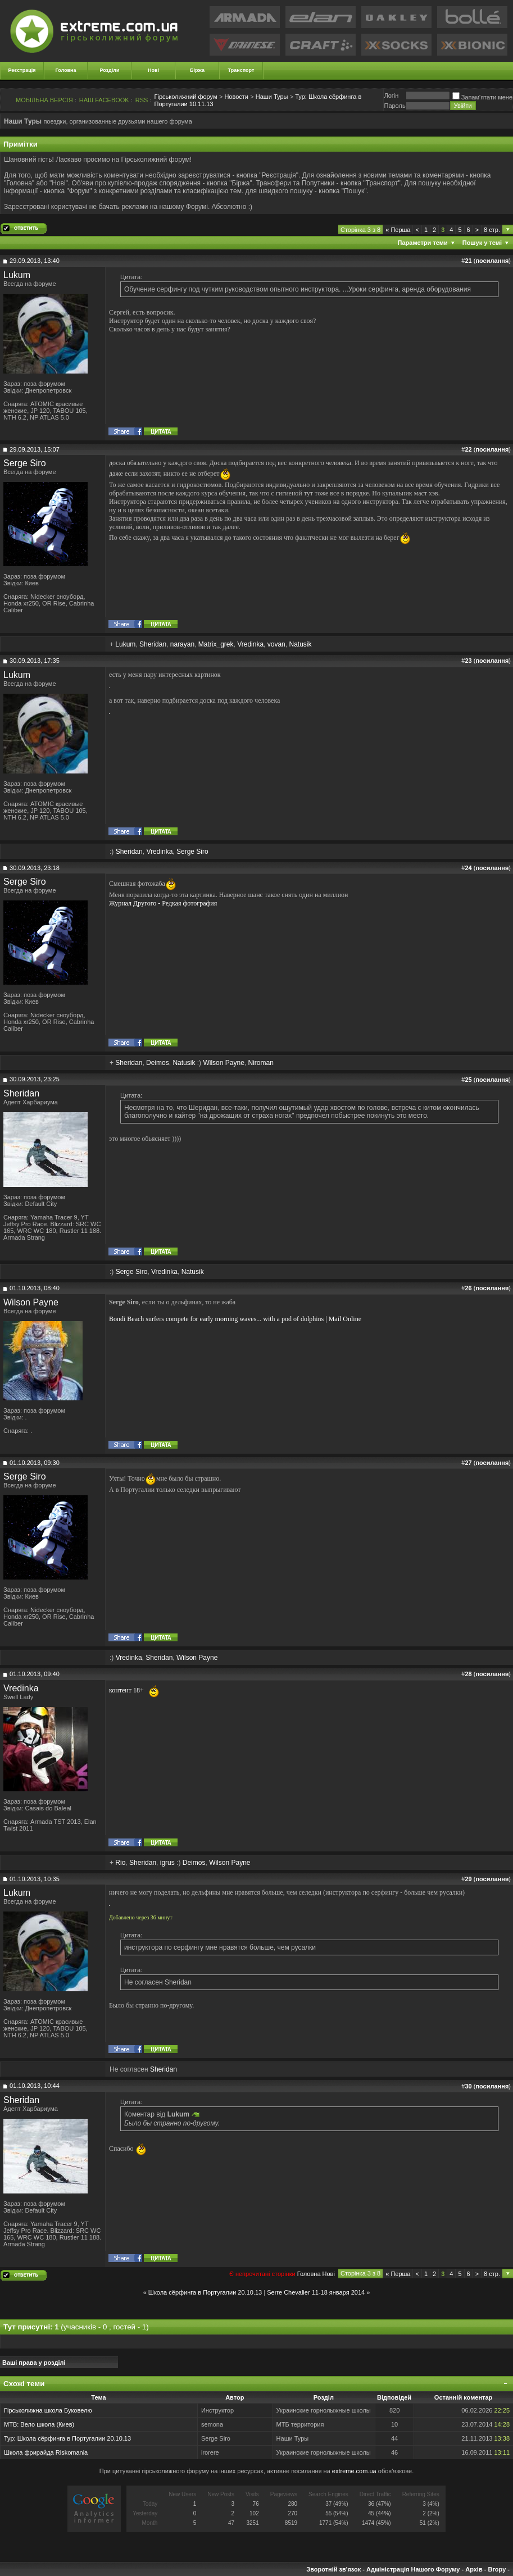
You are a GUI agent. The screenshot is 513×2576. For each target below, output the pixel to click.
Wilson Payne (223, 1063)
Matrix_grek (216, 644)
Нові (153, 70)
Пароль (394, 105)
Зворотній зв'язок (333, 2569)
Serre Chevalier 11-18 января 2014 (316, 2292)
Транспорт (241, 70)
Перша (397, 229)
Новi (329, 2273)
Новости (236, 96)
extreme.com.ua (354, 2471)
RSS (141, 100)
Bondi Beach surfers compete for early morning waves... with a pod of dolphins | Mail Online (235, 1319)
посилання (492, 260)
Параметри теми (423, 242)
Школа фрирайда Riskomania (46, 2452)
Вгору (497, 2569)
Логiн (391, 95)
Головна (66, 70)
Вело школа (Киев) (47, 2424)
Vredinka (250, 644)
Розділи (109, 70)
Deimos (157, 1063)
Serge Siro (24, 463)
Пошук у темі (482, 242)
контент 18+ (126, 1690)
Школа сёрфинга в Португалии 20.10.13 (205, 2292)
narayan (182, 644)
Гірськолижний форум (186, 96)
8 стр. (492, 229)
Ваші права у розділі (34, 2362)
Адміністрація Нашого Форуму (413, 2569)
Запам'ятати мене (482, 97)
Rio (120, 1863)
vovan (276, 644)
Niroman (260, 1063)
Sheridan (152, 644)
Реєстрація (22, 70)
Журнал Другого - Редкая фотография (163, 903)
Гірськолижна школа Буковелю (48, 2410)
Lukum (16, 275)
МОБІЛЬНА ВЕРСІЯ (44, 100)
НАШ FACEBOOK (104, 100)
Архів (473, 2569)
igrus (167, 1863)
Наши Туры (272, 96)
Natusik (300, 644)
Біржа (197, 70)
